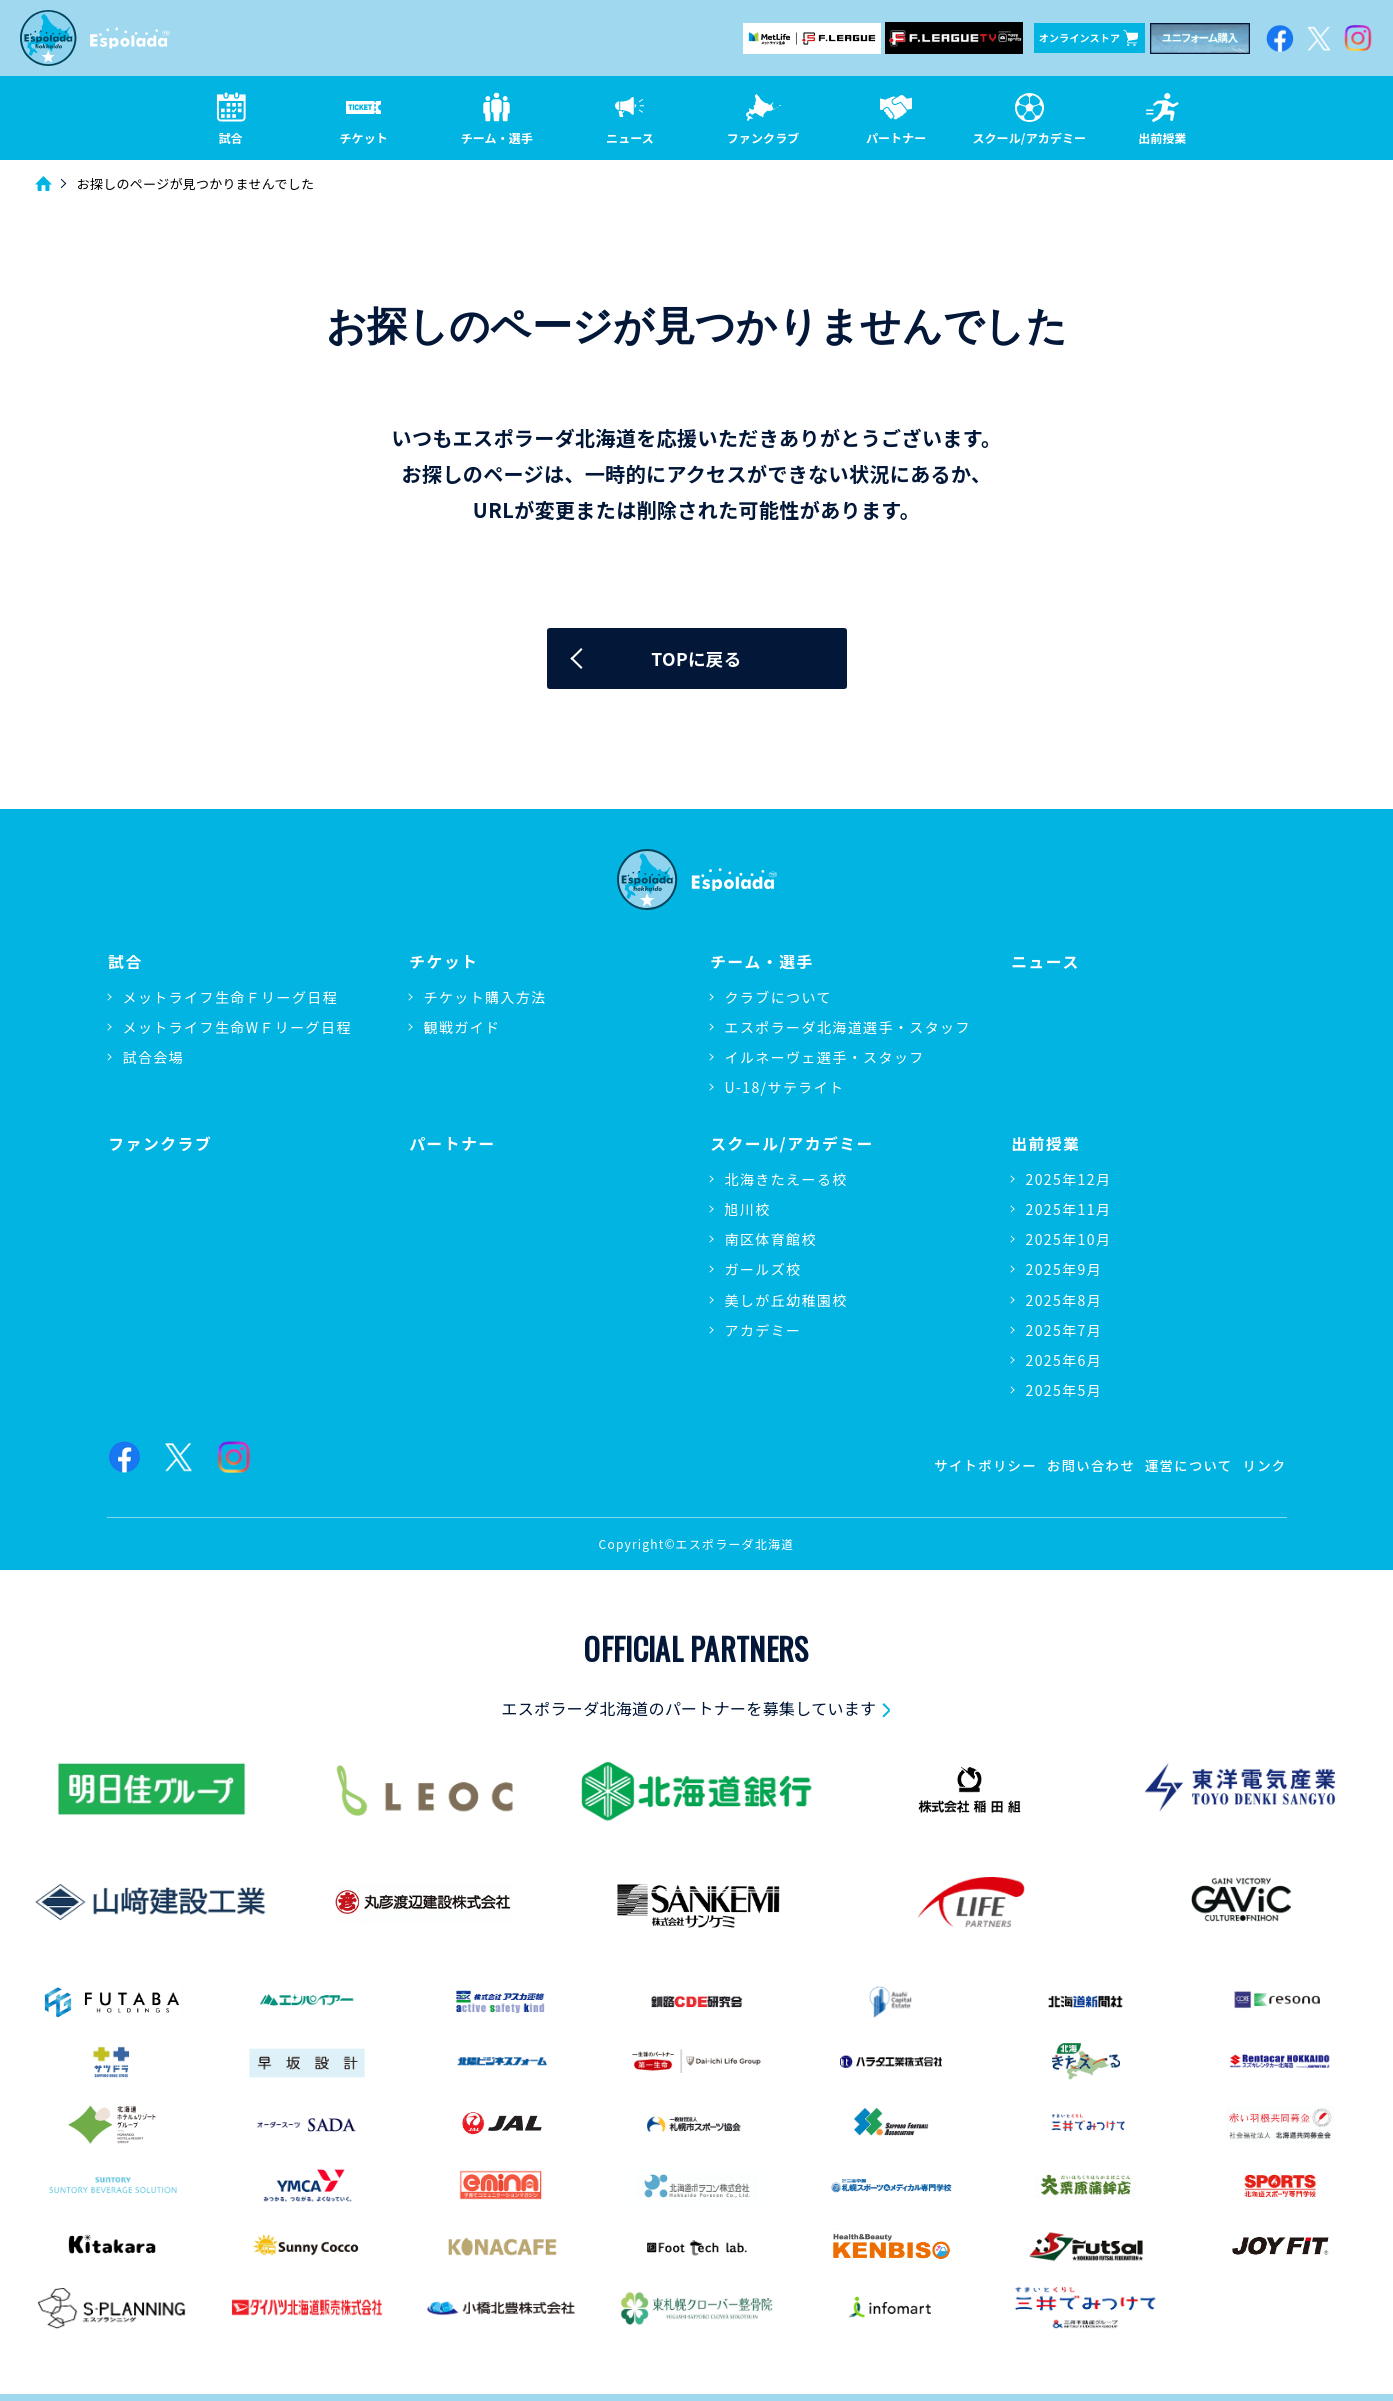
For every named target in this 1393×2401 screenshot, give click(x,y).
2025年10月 (1069, 1239)
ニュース (1045, 962)
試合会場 (154, 1058)
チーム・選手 (761, 962)
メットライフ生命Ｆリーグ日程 (231, 998)
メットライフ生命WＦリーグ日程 (237, 1028)
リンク (1263, 1464)
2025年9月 (1064, 1269)
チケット (443, 962)
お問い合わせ (1082, 1464)
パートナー (452, 1143)
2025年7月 (1064, 1329)
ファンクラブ (160, 1143)
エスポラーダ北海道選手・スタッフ (848, 1028)
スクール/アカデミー (792, 1143)
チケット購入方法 (485, 998)
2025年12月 (1069, 1179)
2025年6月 (1064, 1360)
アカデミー (763, 1329)
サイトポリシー (972, 1464)
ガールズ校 (763, 1269)
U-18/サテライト (785, 1089)
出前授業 (1045, 1143)
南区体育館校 (771, 1239)
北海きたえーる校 (786, 1179)
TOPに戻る (696, 660)
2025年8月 (1064, 1299)
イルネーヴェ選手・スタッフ (825, 1058)
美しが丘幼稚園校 (786, 1299)
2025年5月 (1064, 1390)
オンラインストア (1088, 38)
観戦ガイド (462, 1028)
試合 (124, 962)
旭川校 (748, 1209)
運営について (1184, 1464)
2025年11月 (1069, 1209)
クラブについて (778, 998)
